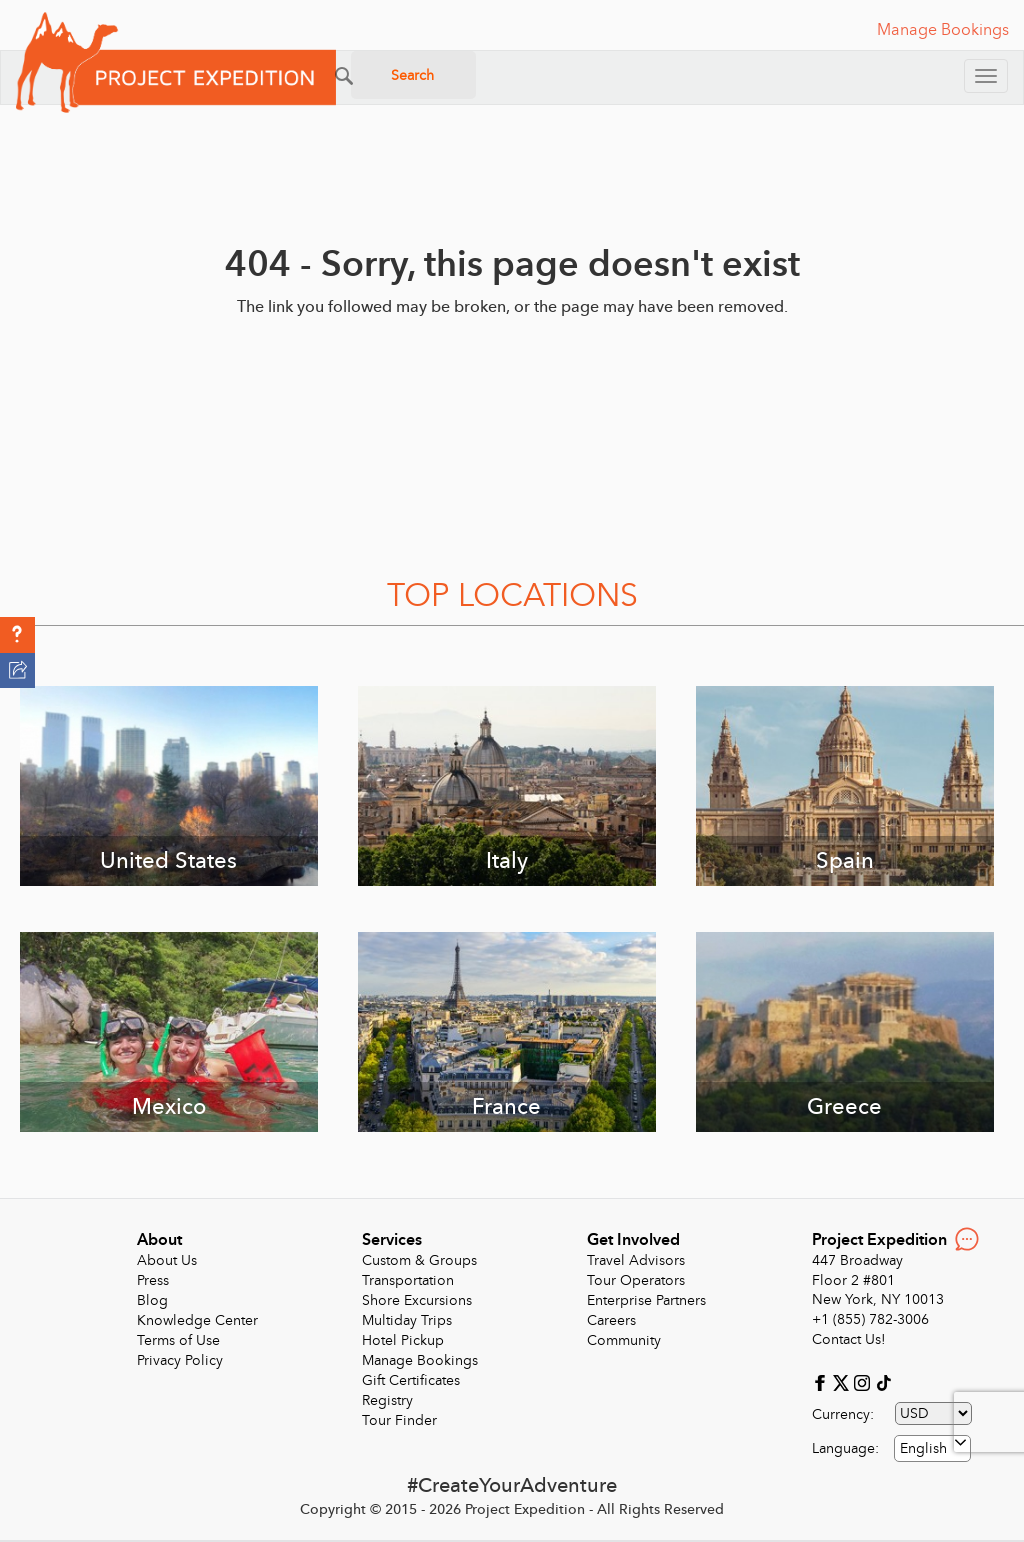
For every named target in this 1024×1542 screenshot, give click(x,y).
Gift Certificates (411, 1380)
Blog (152, 1300)
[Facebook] (822, 1382)
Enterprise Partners (646, 1300)
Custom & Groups (419, 1260)
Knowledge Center (197, 1320)
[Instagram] (864, 1382)
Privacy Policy (180, 1360)
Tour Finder (399, 1420)
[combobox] (932, 1448)
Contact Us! (849, 1339)
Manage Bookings (420, 1360)
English (923, 1448)
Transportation (408, 1280)
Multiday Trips (407, 1320)
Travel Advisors (636, 1260)
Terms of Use (178, 1340)
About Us (167, 1260)
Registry (387, 1400)
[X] (843, 1382)
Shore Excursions (417, 1300)
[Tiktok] (883, 1382)
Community (624, 1340)
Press (153, 1280)
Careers (611, 1320)
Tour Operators (636, 1280)
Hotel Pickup (403, 1340)
